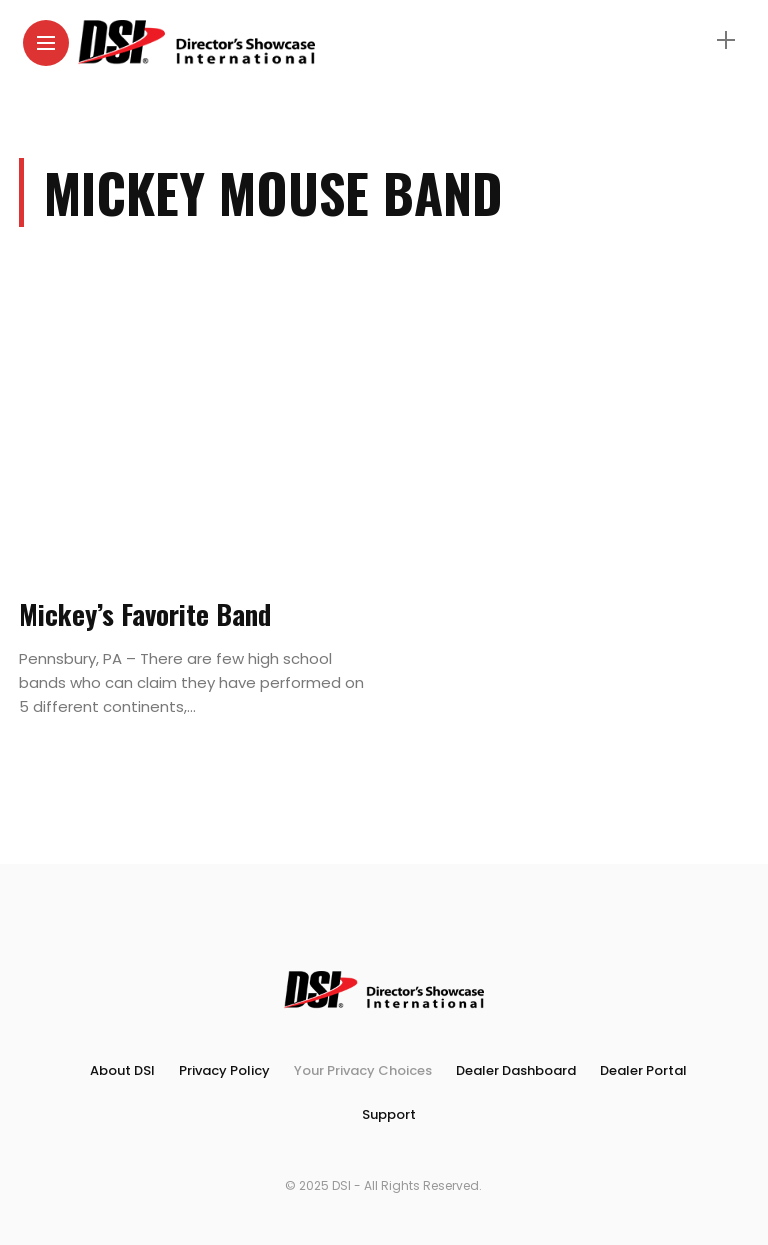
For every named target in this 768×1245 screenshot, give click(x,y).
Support (389, 1114)
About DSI (122, 1070)
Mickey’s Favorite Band (145, 614)
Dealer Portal (643, 1070)
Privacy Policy (224, 1070)
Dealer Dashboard (516, 1070)
